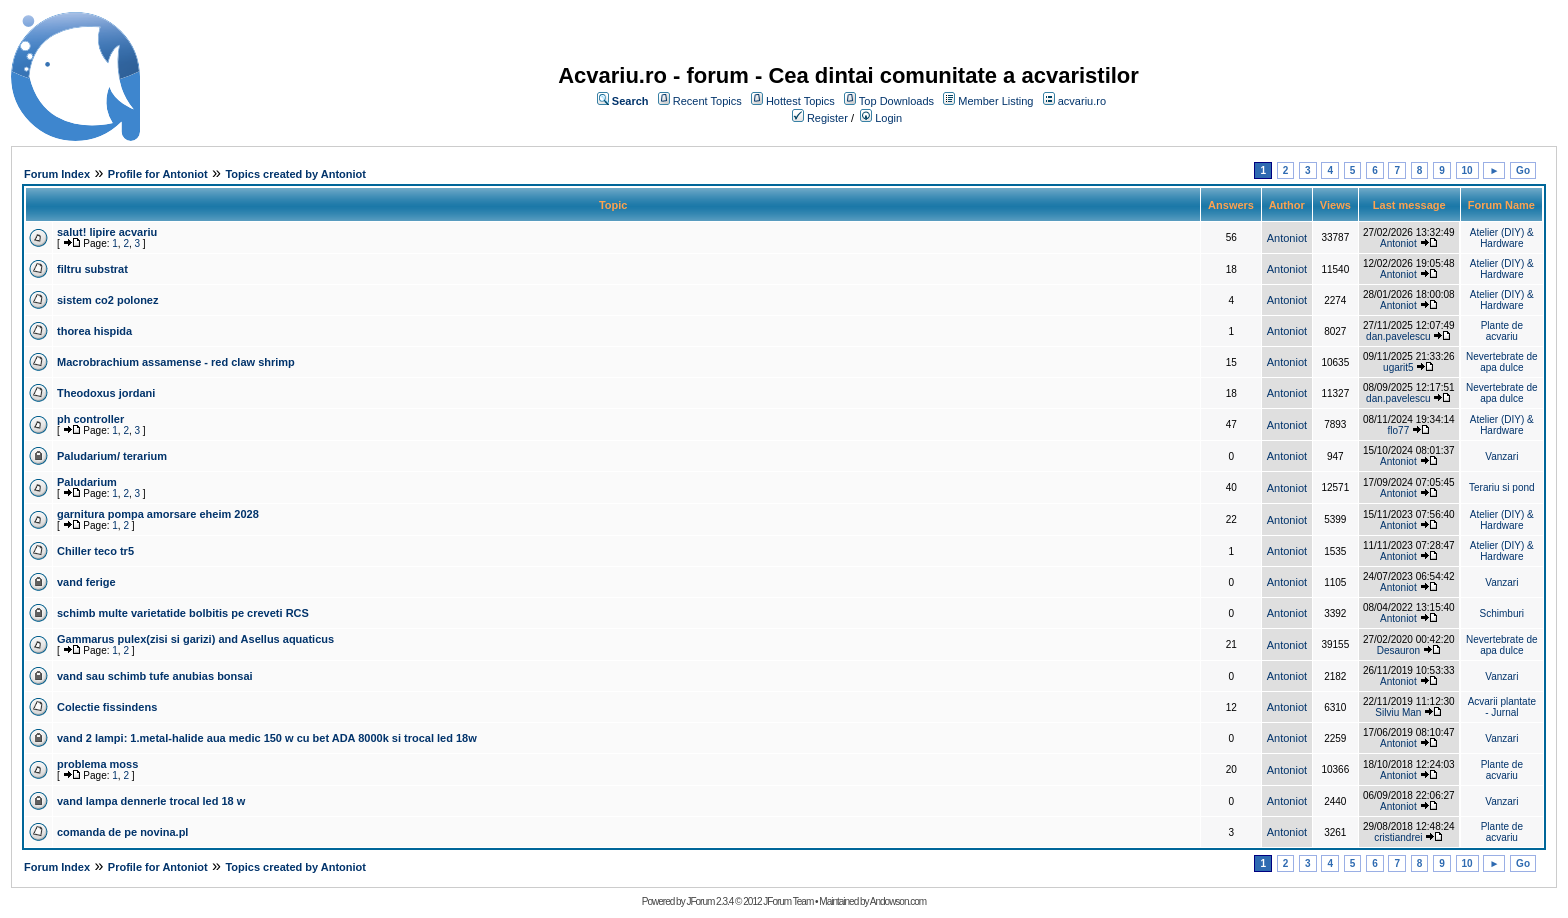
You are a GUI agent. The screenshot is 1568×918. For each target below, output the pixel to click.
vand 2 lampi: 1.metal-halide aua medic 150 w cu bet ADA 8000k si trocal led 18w (267, 738)
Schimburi (1502, 613)
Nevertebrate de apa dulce (1502, 362)
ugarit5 (1398, 367)
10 (1467, 170)
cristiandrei (1398, 837)
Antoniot (1287, 238)
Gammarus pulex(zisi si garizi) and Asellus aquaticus (195, 639)
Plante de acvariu (1502, 331)
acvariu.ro (1082, 101)
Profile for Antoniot (158, 174)
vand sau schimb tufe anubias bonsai (155, 676)
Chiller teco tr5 (95, 551)
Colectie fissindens (107, 707)
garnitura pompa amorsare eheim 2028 (158, 514)
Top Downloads (896, 101)
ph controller (90, 419)
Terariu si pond (1502, 487)
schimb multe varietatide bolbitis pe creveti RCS (183, 613)
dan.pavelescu (1398, 336)
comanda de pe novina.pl (122, 832)
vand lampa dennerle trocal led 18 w (151, 801)
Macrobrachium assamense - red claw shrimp (176, 362)
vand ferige (86, 582)
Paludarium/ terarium (112, 456)
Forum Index (57, 174)
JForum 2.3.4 (709, 901)
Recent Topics (707, 101)
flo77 (1399, 430)
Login (888, 118)
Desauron (1398, 650)
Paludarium (87, 482)
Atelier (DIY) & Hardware (1502, 238)
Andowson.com (898, 901)
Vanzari (1501, 456)
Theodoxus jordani (106, 393)
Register (827, 118)
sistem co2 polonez (107, 300)
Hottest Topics (800, 101)
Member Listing (995, 101)
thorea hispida (94, 331)
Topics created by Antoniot (295, 174)
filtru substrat (92, 269)
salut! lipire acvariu (107, 232)
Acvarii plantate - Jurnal (1502, 707)
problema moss (97, 764)
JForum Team (788, 901)
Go (1523, 170)
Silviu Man (1398, 712)
